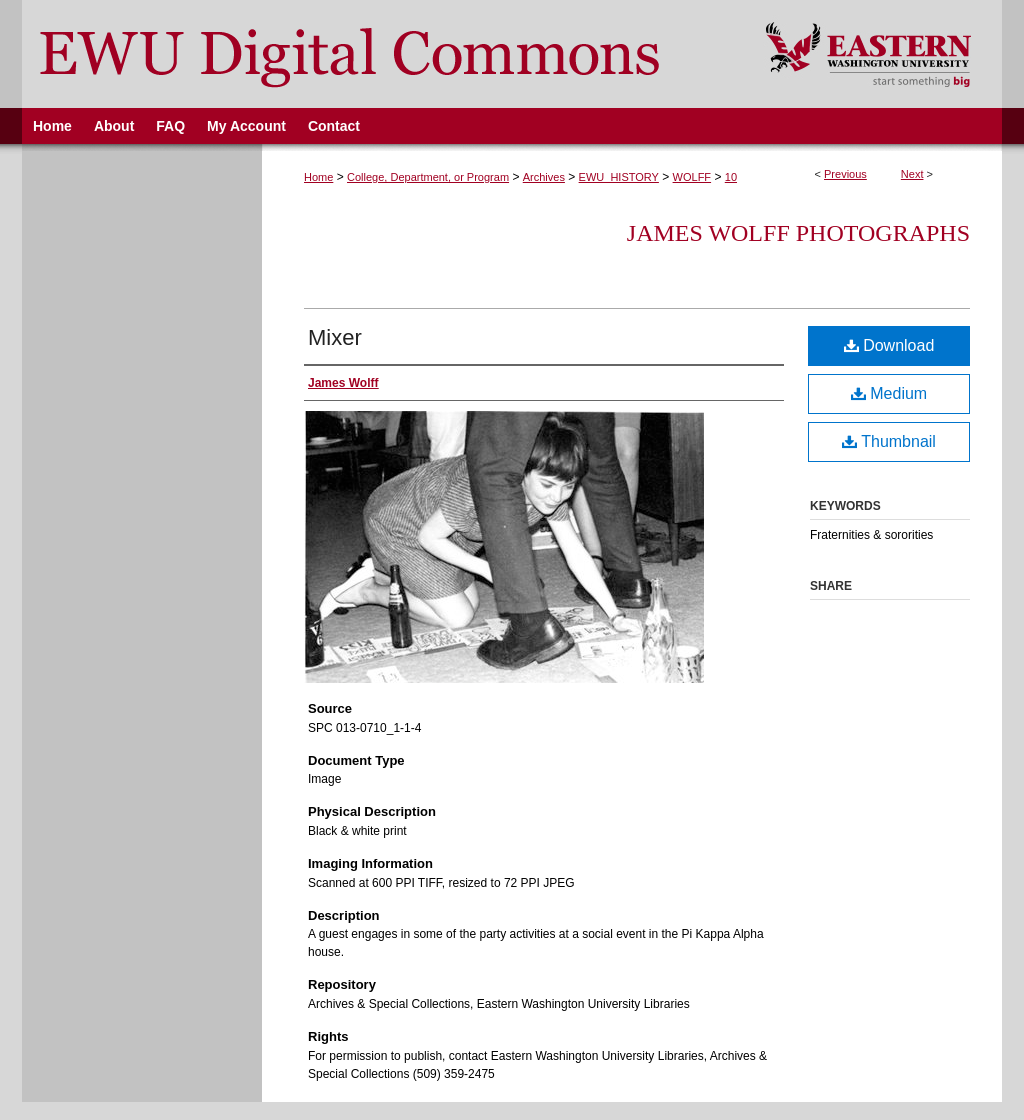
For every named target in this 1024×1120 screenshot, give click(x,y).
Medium (889, 393)
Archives (544, 177)
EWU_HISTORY (619, 177)
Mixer (335, 337)
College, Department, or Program (428, 177)
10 (731, 177)
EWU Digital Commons (380, 54)
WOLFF (692, 177)
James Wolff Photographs (798, 233)
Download (889, 345)
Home (318, 177)
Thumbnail (889, 441)
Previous (845, 174)
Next (912, 174)
